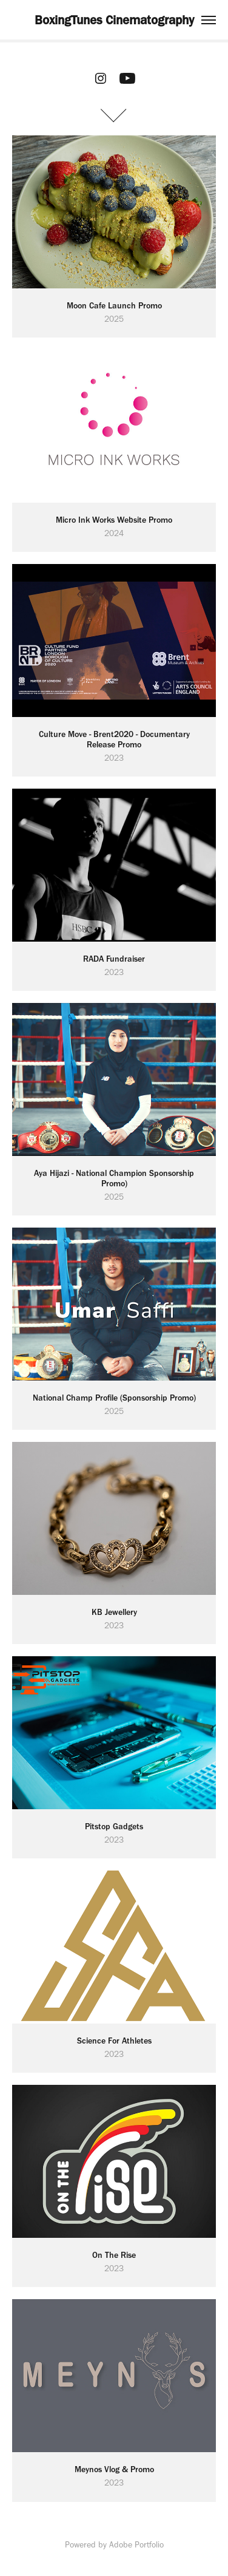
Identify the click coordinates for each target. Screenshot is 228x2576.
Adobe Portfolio (136, 2545)
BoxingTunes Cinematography (114, 19)
